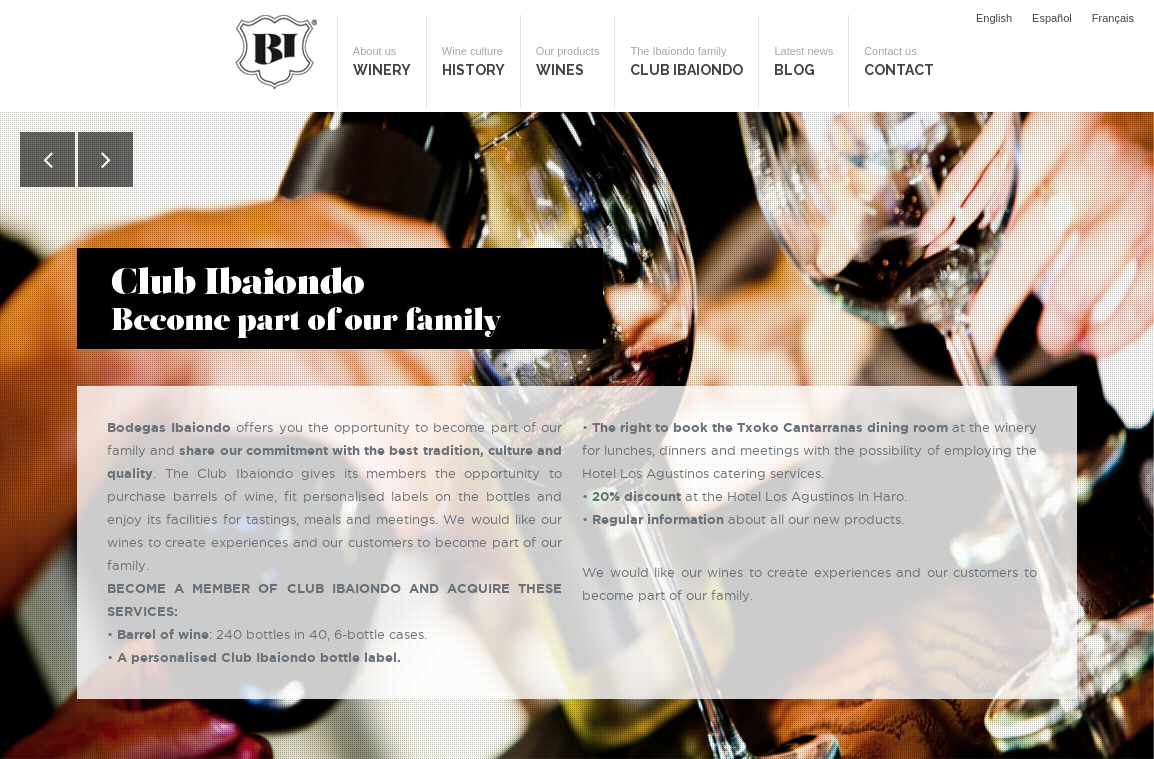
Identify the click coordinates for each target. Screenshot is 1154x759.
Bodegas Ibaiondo (276, 52)
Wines (568, 61)
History (473, 61)
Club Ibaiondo (686, 61)
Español (1052, 18)
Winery (382, 61)
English (994, 18)
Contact (899, 61)
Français (1113, 18)
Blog (803, 61)
